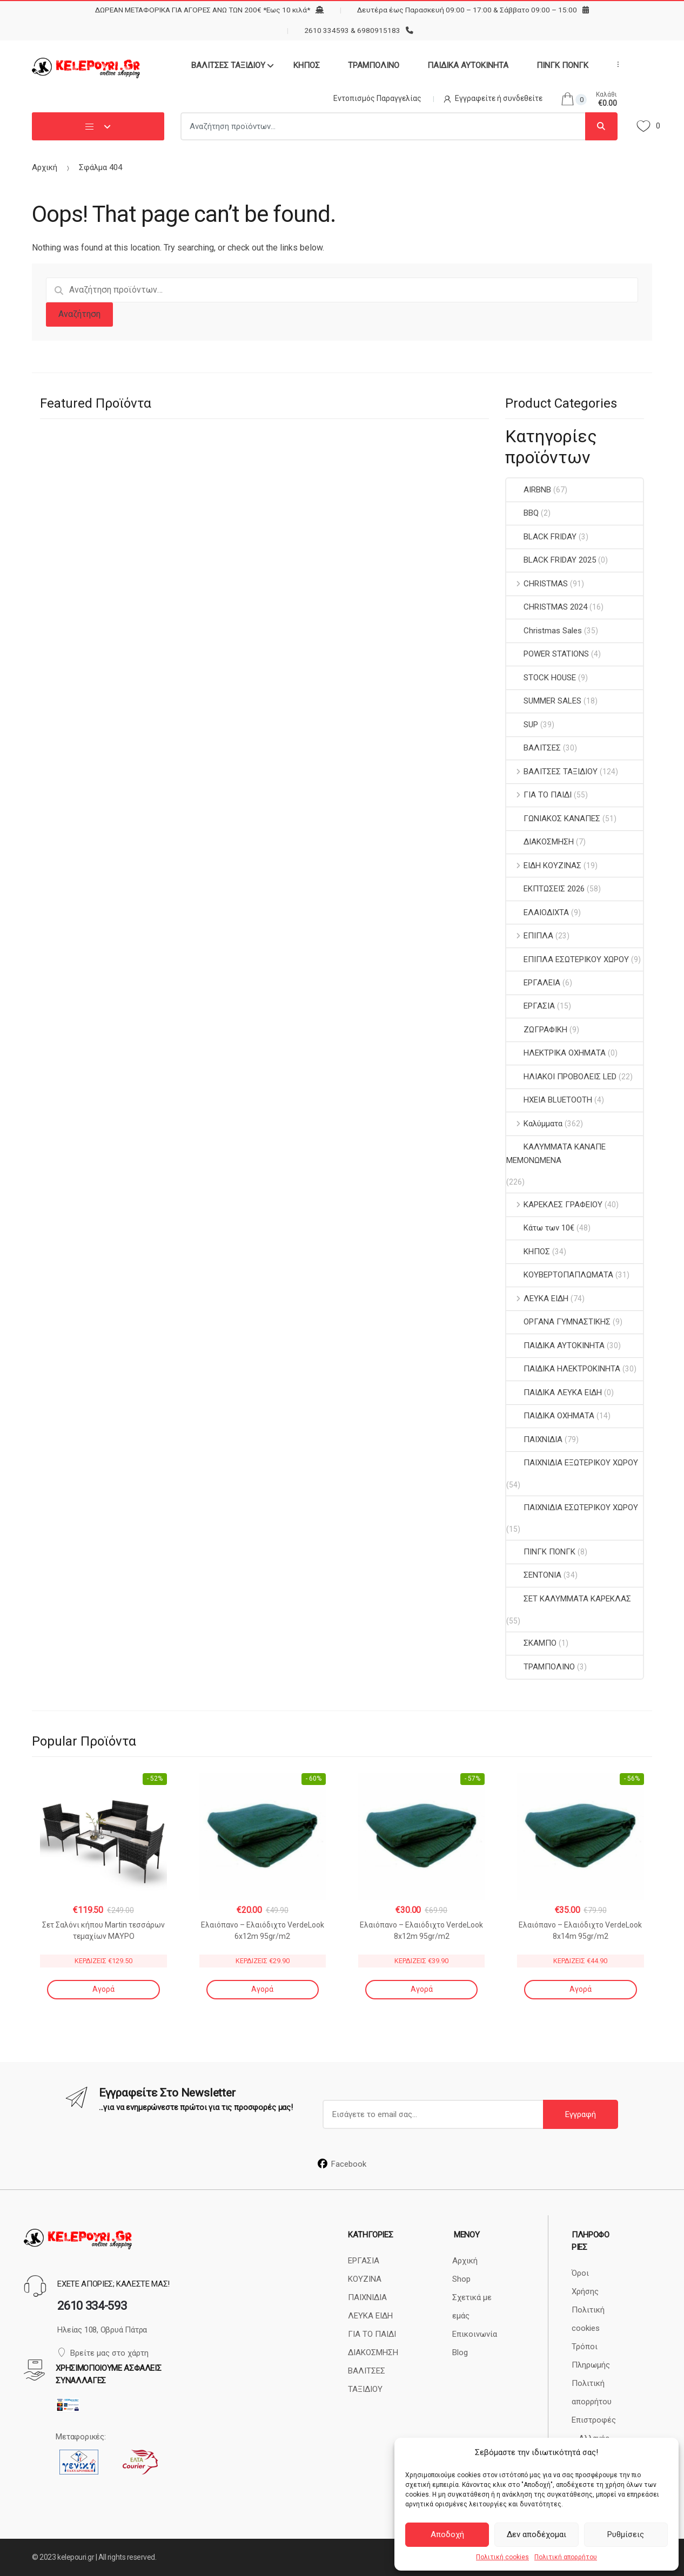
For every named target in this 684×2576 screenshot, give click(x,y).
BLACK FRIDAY (541, 537)
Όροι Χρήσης (585, 2282)
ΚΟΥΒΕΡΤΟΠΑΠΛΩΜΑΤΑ (559, 1275)
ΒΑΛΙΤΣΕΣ (533, 748)
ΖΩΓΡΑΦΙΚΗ (536, 1030)
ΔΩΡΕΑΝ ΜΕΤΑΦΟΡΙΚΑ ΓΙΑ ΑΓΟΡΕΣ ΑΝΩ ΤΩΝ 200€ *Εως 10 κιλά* (202, 9)
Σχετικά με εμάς (472, 2307)
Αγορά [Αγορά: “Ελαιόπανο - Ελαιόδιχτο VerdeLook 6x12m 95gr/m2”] (262, 1989)
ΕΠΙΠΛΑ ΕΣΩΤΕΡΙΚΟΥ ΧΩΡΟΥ (567, 959)
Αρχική (44, 167)
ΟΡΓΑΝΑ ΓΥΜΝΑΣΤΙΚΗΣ (558, 1322)
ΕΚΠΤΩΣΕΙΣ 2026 (545, 889)
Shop (461, 2279)
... (614, 64)
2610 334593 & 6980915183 (352, 30)
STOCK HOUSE (541, 677)
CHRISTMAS (537, 584)
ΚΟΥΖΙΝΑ (364, 2279)
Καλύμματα (534, 1123)
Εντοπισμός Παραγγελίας (377, 98)
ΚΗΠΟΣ (306, 65)
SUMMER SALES (543, 701)
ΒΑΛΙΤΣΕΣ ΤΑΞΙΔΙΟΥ (228, 65)
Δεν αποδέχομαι (536, 2534)
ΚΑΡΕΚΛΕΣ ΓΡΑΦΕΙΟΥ (554, 1204)
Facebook (342, 2164)
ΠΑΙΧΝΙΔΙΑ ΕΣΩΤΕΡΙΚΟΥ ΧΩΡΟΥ (572, 1507)
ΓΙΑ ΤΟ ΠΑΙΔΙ (539, 795)
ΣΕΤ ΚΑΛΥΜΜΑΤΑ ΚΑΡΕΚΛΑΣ (568, 1599)
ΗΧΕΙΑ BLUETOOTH (549, 1100)
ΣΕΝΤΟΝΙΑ (533, 1575)
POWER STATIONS (547, 654)
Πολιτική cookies (502, 2557)
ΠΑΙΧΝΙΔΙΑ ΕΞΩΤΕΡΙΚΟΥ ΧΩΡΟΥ (572, 1463)
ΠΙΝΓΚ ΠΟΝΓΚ (562, 65)
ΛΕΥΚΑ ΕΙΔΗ (537, 1298)
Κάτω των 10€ (540, 1228)
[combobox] (383, 126)
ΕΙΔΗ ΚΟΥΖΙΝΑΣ (543, 865)
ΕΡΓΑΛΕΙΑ (533, 983)
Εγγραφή (580, 2114)
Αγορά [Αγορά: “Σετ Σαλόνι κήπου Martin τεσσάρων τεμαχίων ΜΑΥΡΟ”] (103, 1989)
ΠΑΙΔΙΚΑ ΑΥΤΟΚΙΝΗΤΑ (467, 65)
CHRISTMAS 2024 (546, 607)
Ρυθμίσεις (625, 2534)
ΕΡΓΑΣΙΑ (530, 1006)
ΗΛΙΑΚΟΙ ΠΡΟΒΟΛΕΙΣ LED (561, 1076)
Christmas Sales (544, 630)
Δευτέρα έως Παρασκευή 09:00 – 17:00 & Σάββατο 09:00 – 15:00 (467, 9)
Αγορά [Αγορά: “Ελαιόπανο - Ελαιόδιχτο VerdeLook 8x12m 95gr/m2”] (422, 1989)
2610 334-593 (91, 2306)
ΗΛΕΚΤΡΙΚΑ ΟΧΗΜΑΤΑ (556, 1053)
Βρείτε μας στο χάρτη (103, 2353)
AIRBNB (528, 490)
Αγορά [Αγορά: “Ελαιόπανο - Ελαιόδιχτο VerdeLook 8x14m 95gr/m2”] (580, 1989)
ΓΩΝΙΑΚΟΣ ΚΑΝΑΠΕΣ (553, 818)
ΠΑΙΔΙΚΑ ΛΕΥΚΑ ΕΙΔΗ (554, 1392)
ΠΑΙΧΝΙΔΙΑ (534, 1439)
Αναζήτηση (79, 314)
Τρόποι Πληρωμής (591, 2356)
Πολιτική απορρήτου (565, 2557)
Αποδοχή (447, 2534)
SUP (522, 724)
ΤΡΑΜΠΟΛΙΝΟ (373, 65)
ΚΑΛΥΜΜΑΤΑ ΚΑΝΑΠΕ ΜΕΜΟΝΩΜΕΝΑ (556, 1153)
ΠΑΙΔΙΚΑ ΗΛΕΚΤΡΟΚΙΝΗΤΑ (563, 1369)
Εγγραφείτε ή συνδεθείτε (493, 98)
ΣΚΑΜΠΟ (531, 1643)
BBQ (522, 513)
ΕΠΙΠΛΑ (529, 936)
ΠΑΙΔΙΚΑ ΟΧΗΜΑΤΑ (550, 1416)
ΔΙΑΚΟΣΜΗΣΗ (540, 842)
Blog (460, 2352)
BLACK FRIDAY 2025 (551, 560)
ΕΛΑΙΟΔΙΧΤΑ (537, 912)
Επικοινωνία (474, 2334)
